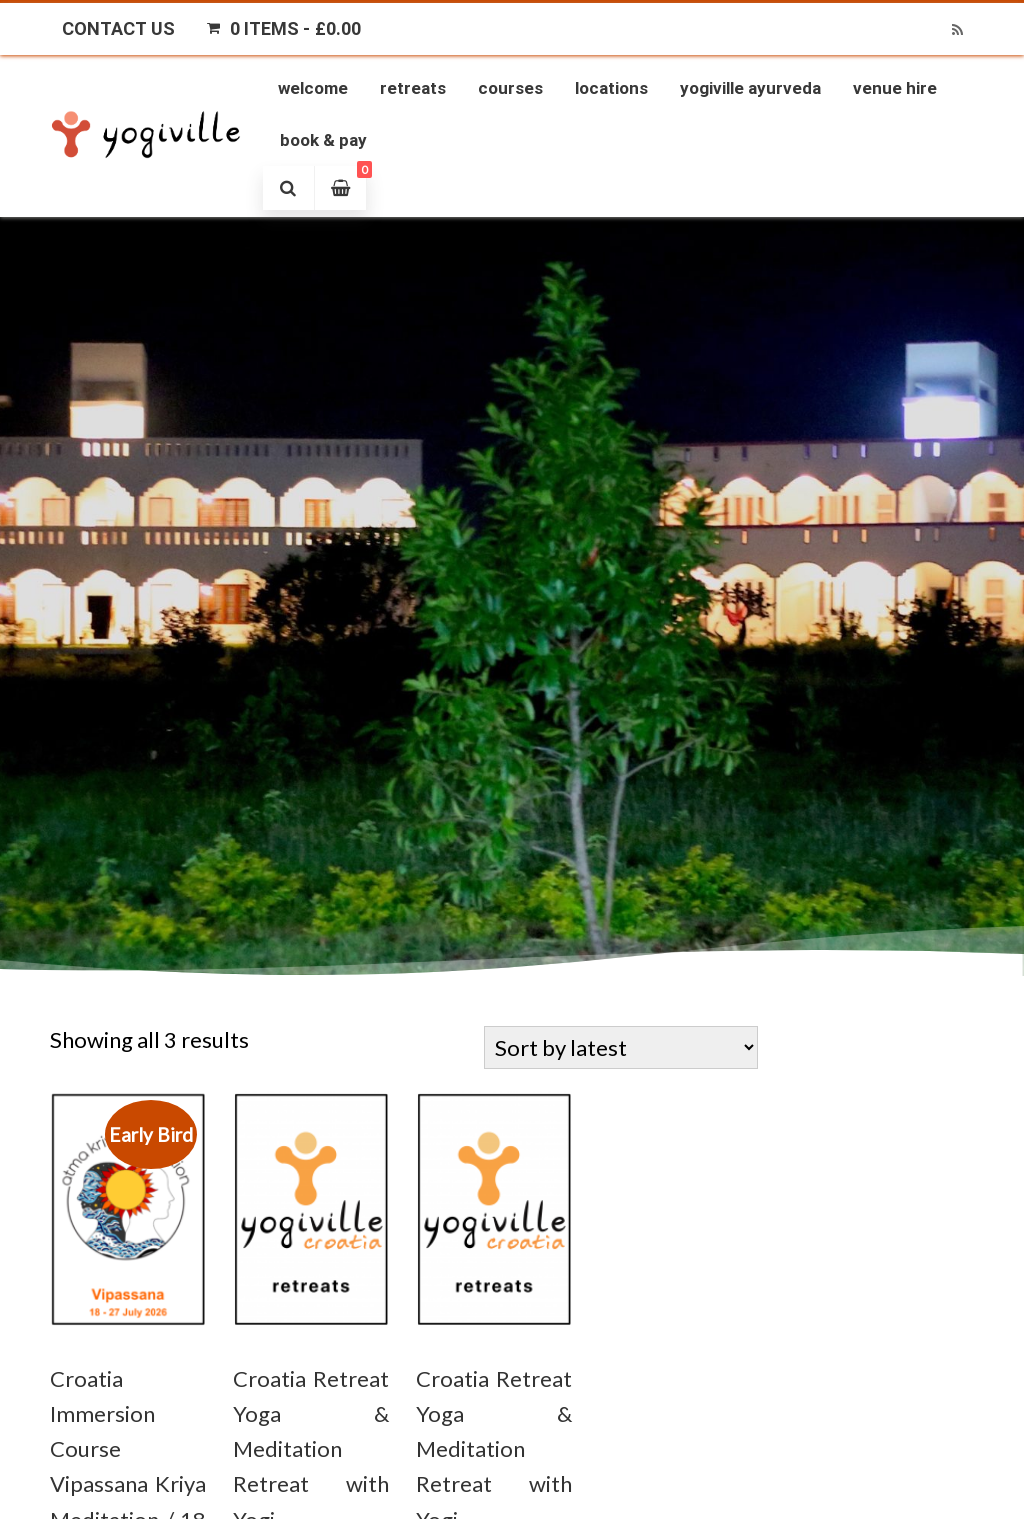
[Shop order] (621, 1047)
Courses (510, 88)
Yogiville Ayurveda (750, 88)
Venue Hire (895, 88)
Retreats (413, 88)
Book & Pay (323, 140)
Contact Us (118, 28)
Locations (611, 88)
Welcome (313, 88)
